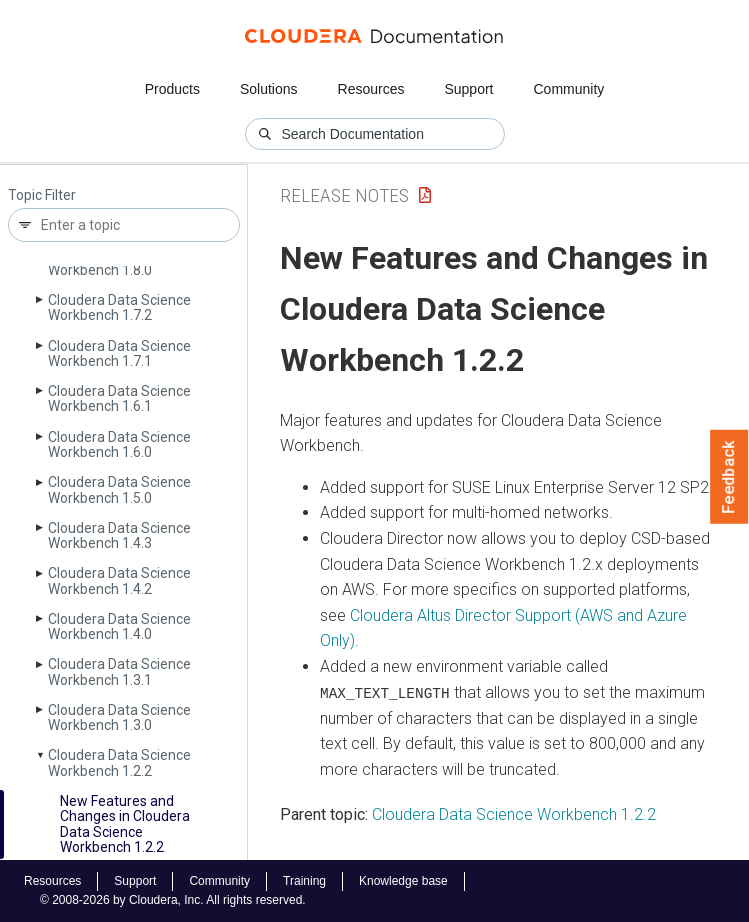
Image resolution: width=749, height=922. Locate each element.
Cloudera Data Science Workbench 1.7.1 (119, 353)
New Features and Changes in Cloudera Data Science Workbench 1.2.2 (125, 824)
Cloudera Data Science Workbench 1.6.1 (119, 398)
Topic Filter (42, 195)
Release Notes (344, 195)
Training (304, 881)
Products (172, 89)
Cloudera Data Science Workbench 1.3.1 (119, 671)
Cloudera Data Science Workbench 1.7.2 (119, 307)
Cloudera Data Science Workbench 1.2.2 (119, 762)
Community (569, 89)
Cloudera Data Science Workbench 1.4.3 (119, 535)
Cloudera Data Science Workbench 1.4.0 (119, 626)
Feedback (729, 477)
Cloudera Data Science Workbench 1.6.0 (119, 444)
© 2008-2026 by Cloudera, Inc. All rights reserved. (173, 900)
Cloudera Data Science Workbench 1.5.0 (119, 489)
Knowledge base (403, 881)
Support (468, 89)
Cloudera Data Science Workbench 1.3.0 (119, 717)
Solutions (269, 89)
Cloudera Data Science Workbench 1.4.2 (119, 580)
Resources (371, 89)
